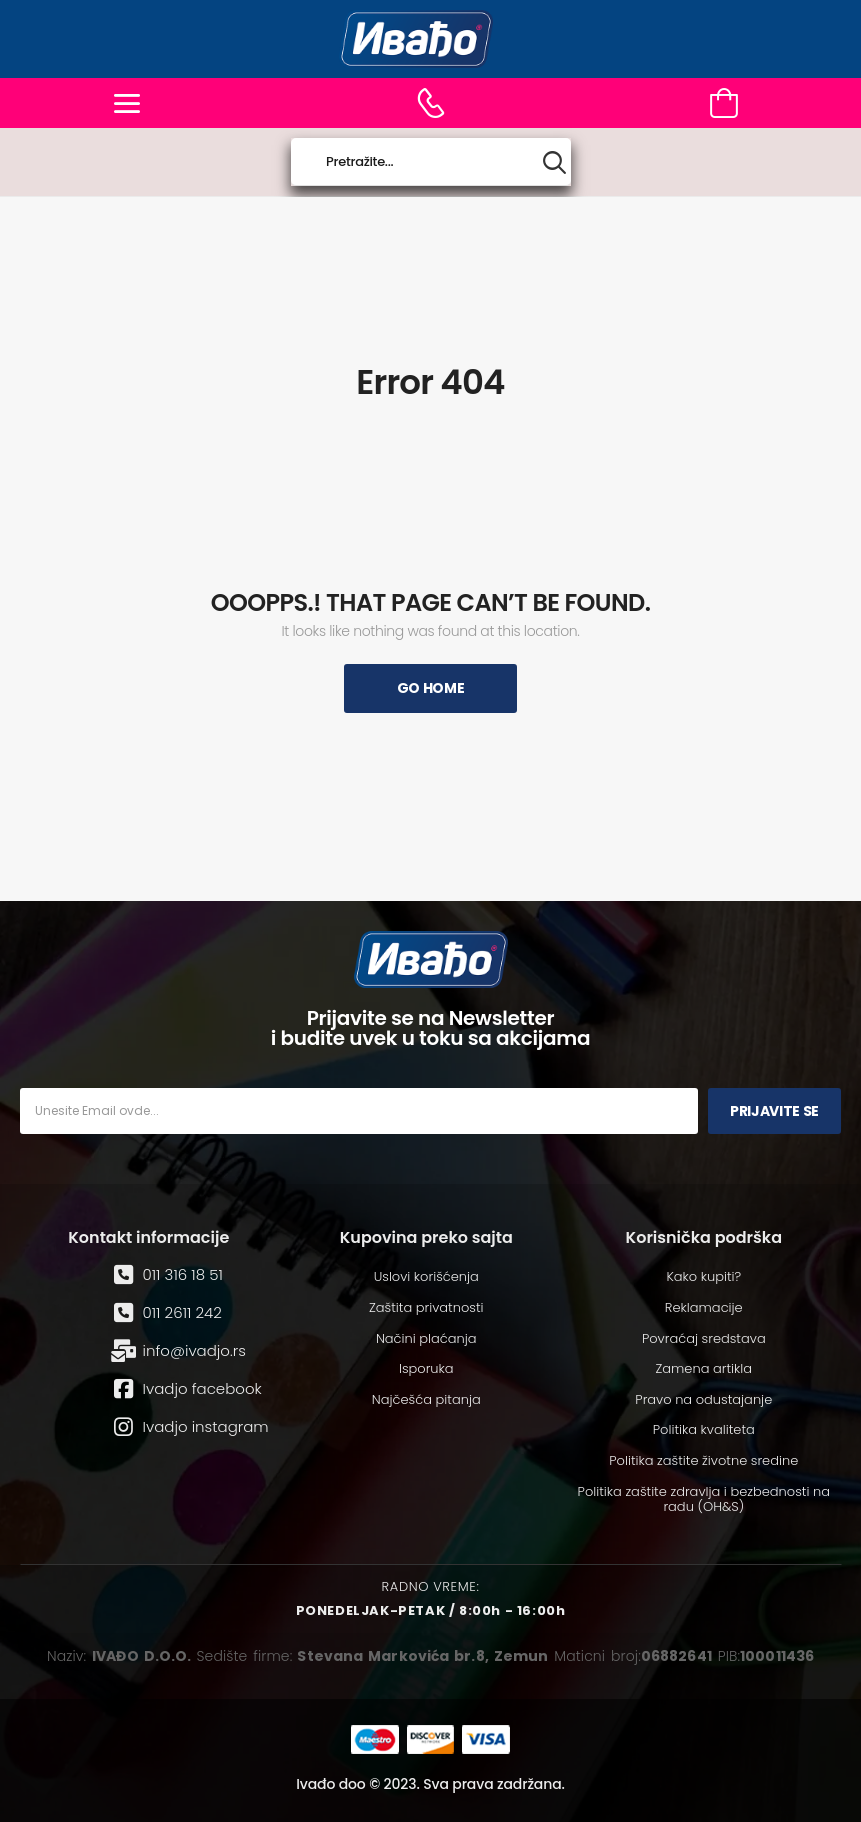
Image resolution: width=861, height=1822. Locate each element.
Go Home (431, 688)
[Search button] (554, 162)
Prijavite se (774, 1111)
